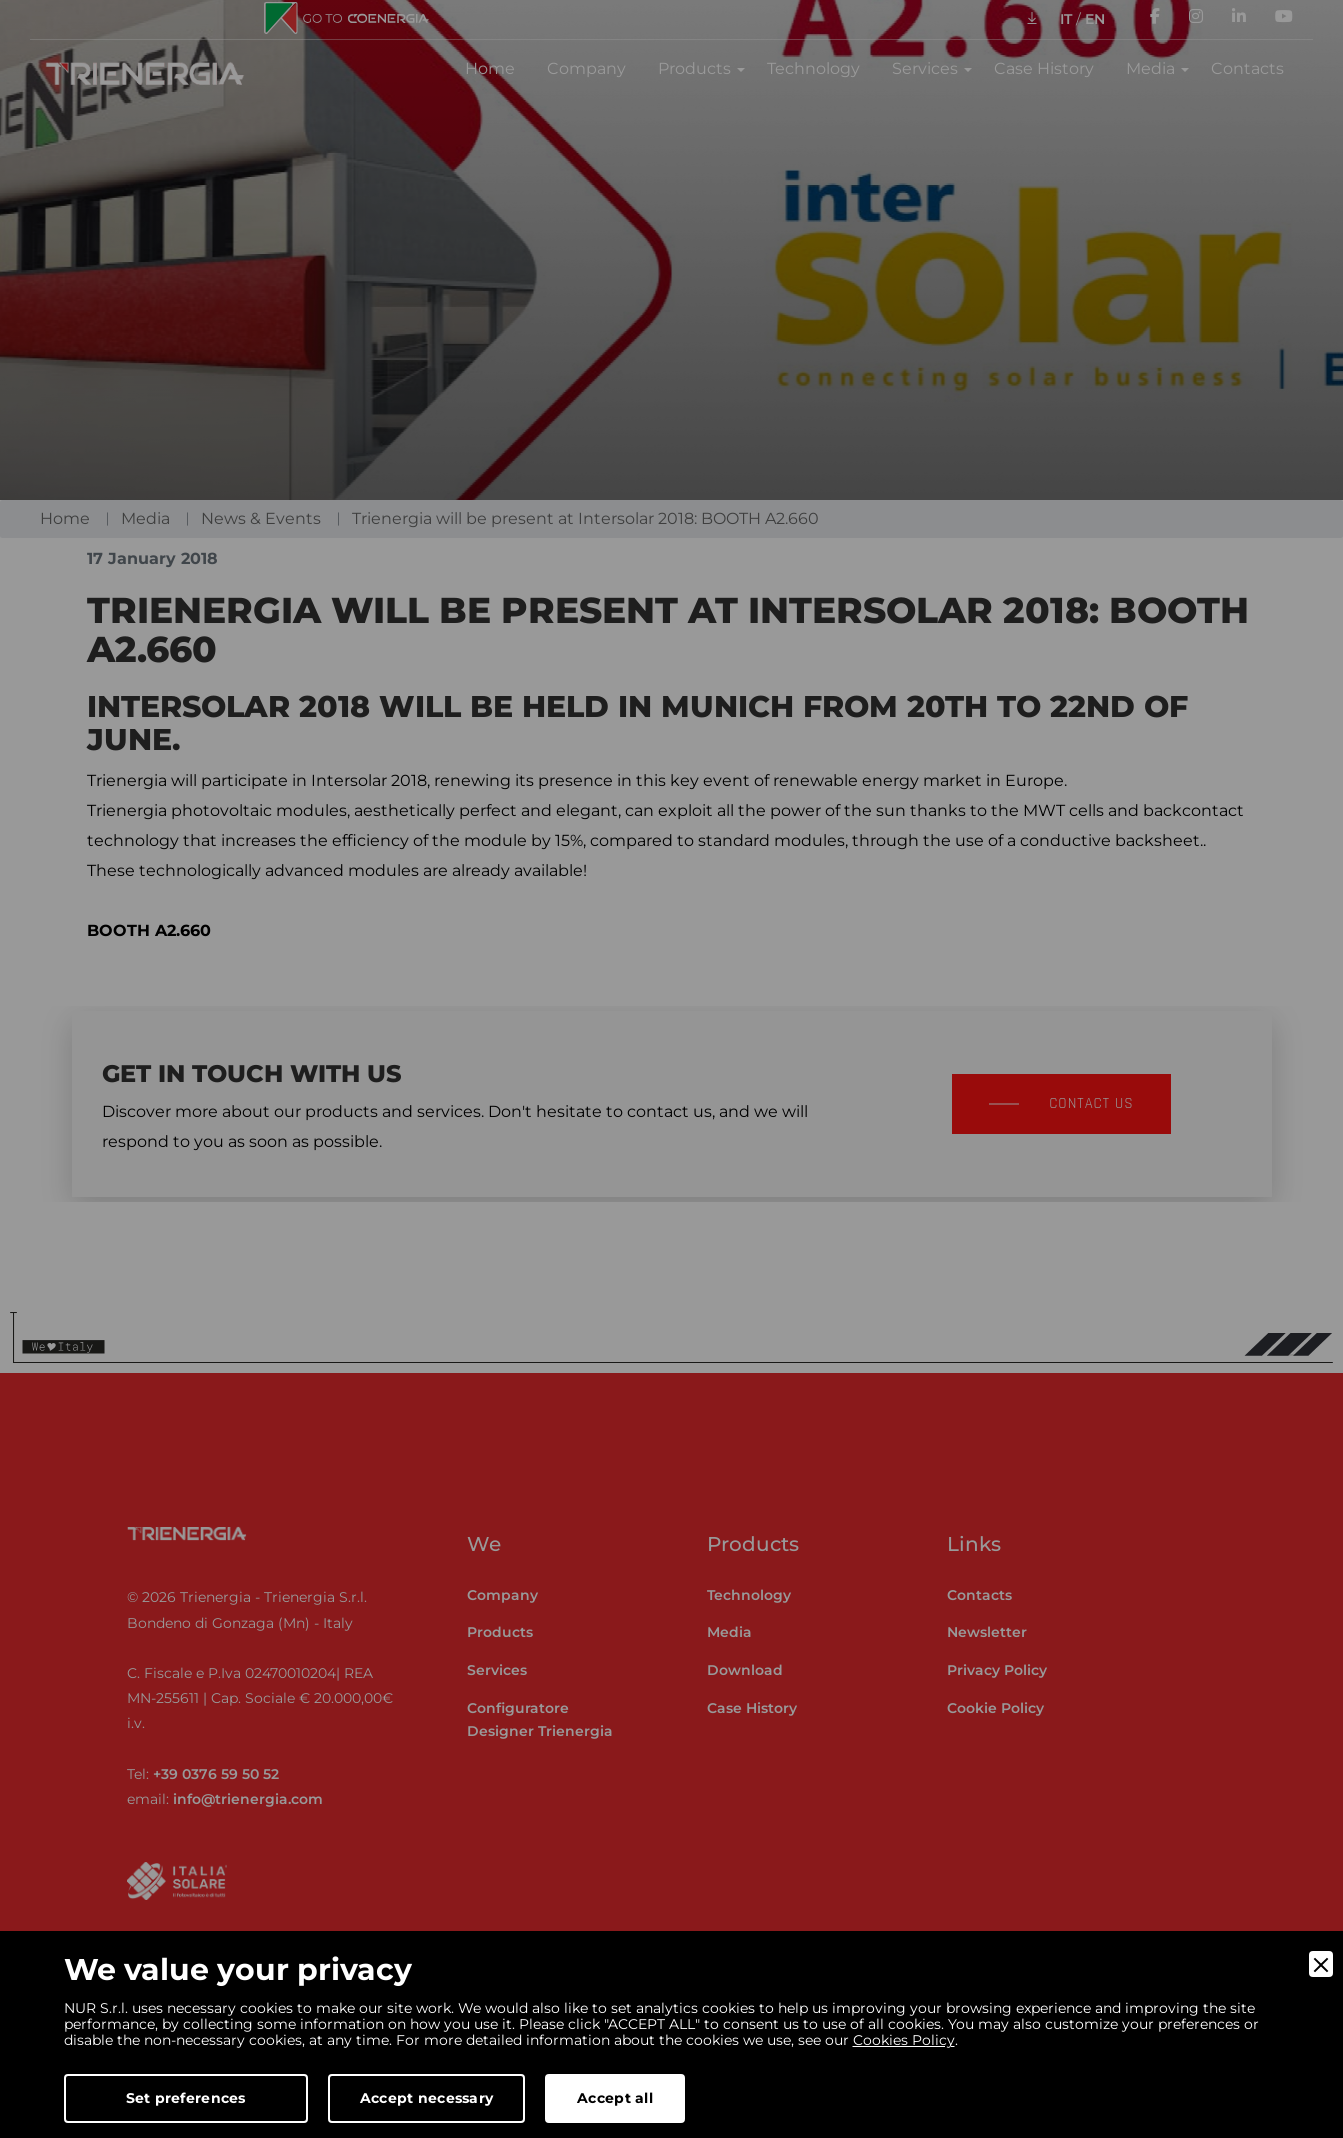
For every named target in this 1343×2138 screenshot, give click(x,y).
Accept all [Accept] (615, 2098)
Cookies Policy (904, 2040)
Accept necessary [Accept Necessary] (426, 2098)
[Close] (1321, 1964)
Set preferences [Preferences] (186, 2098)
